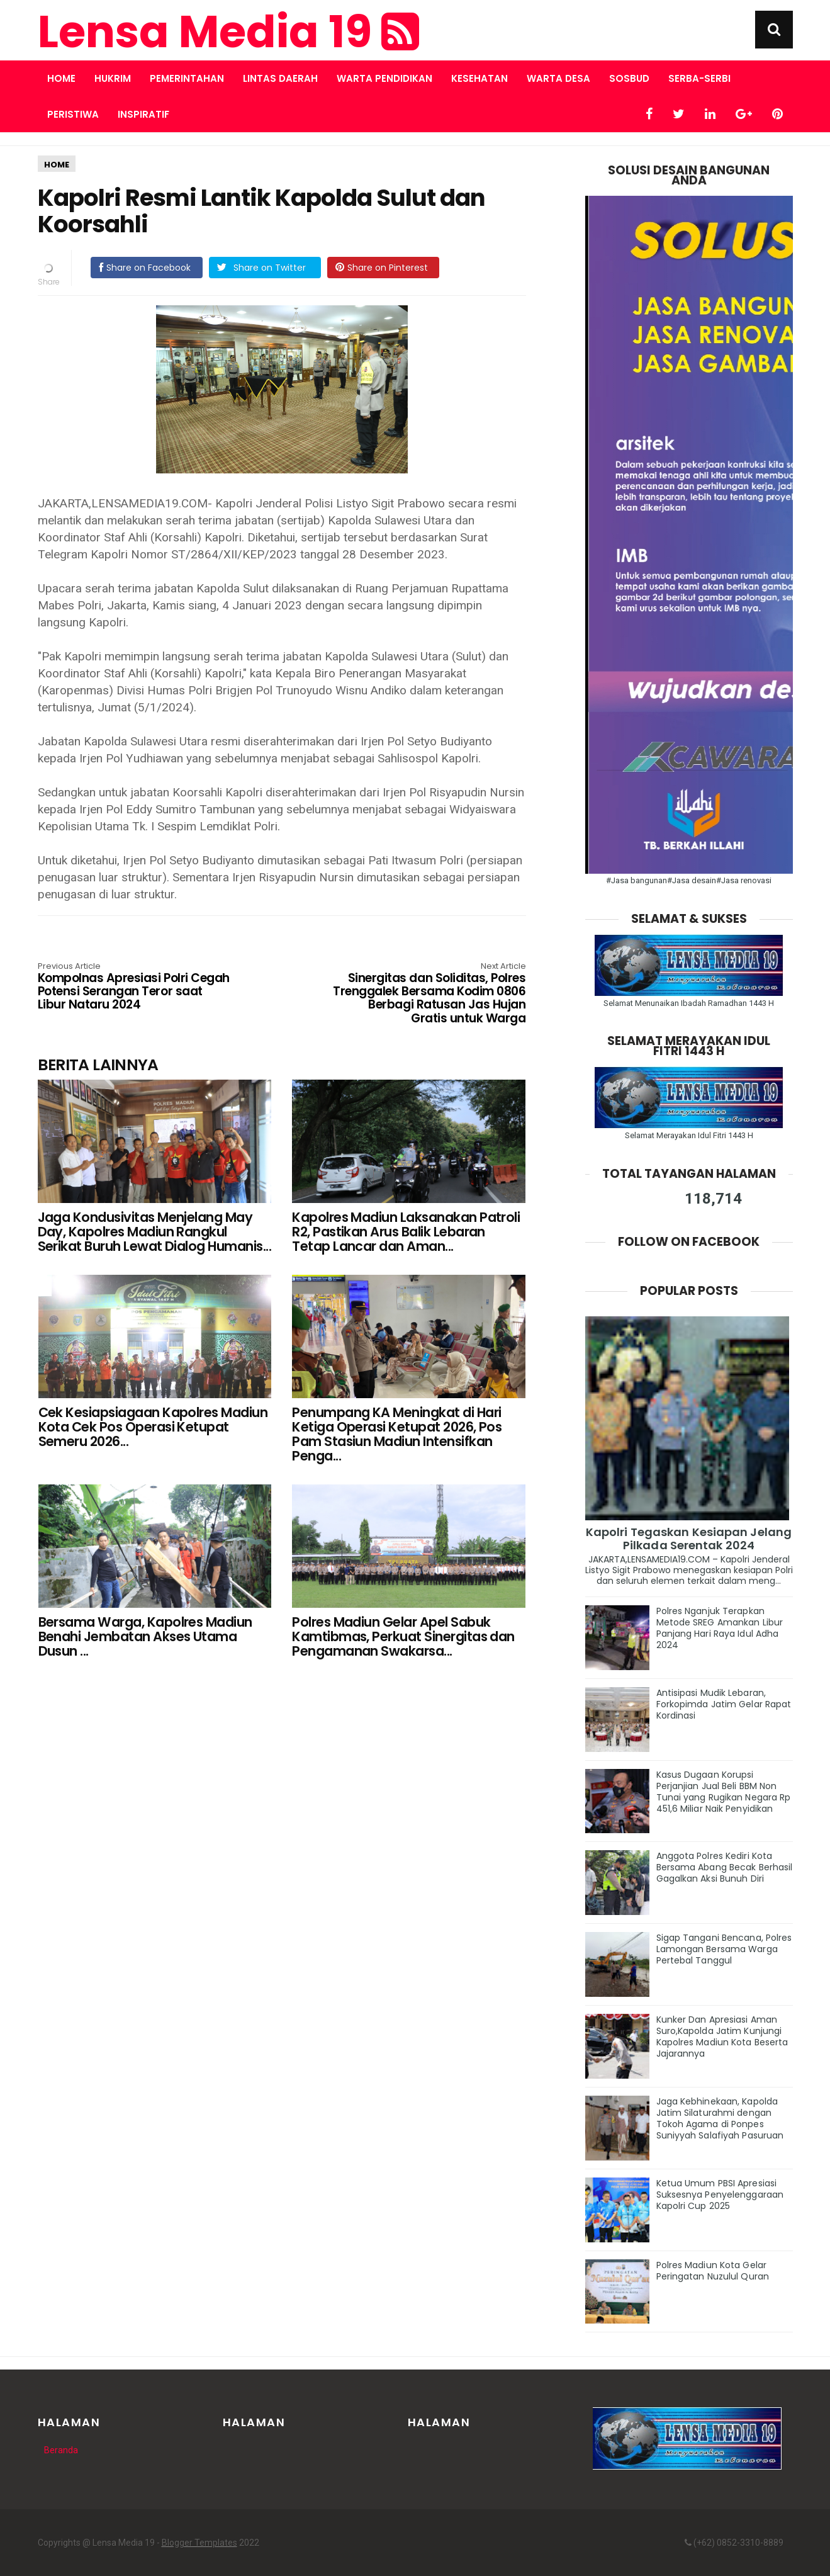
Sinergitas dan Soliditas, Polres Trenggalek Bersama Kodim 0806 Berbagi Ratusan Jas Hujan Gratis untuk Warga (427, 994)
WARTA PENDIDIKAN (384, 78)
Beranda (61, 2450)
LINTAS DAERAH (280, 78)
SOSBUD (629, 78)
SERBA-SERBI (699, 78)
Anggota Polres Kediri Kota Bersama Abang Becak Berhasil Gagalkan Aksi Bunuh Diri (724, 1867)
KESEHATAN (479, 78)
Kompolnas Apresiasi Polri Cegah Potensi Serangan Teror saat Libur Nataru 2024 (135, 987)
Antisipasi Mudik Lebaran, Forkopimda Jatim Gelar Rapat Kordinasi (724, 1704)
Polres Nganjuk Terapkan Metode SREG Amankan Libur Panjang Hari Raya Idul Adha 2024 (719, 1628)
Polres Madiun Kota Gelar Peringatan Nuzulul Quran (712, 2271)
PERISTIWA (73, 114)
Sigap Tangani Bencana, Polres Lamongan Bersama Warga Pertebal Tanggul (724, 1949)
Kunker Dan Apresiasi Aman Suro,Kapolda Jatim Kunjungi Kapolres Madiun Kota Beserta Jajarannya (722, 2036)
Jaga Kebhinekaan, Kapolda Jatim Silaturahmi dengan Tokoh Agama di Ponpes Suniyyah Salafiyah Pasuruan (720, 2118)
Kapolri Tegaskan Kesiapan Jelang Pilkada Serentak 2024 (689, 1538)
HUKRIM (112, 78)
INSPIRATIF (143, 114)
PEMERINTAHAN (187, 78)
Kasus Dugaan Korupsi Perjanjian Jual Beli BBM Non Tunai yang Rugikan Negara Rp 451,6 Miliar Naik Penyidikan (723, 1791)
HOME (56, 165)
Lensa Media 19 (228, 32)
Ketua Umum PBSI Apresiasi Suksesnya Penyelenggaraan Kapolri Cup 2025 (720, 2194)
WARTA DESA (558, 78)
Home (61, 78)
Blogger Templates (199, 2543)
